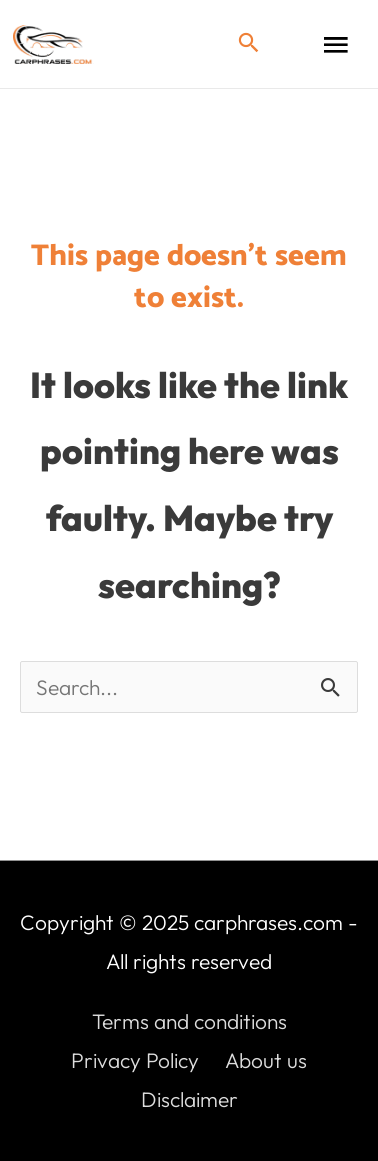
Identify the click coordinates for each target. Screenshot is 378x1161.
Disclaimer (189, 1099)
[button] (248, 44)
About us (266, 1060)
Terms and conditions (189, 1021)
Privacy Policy (135, 1060)
